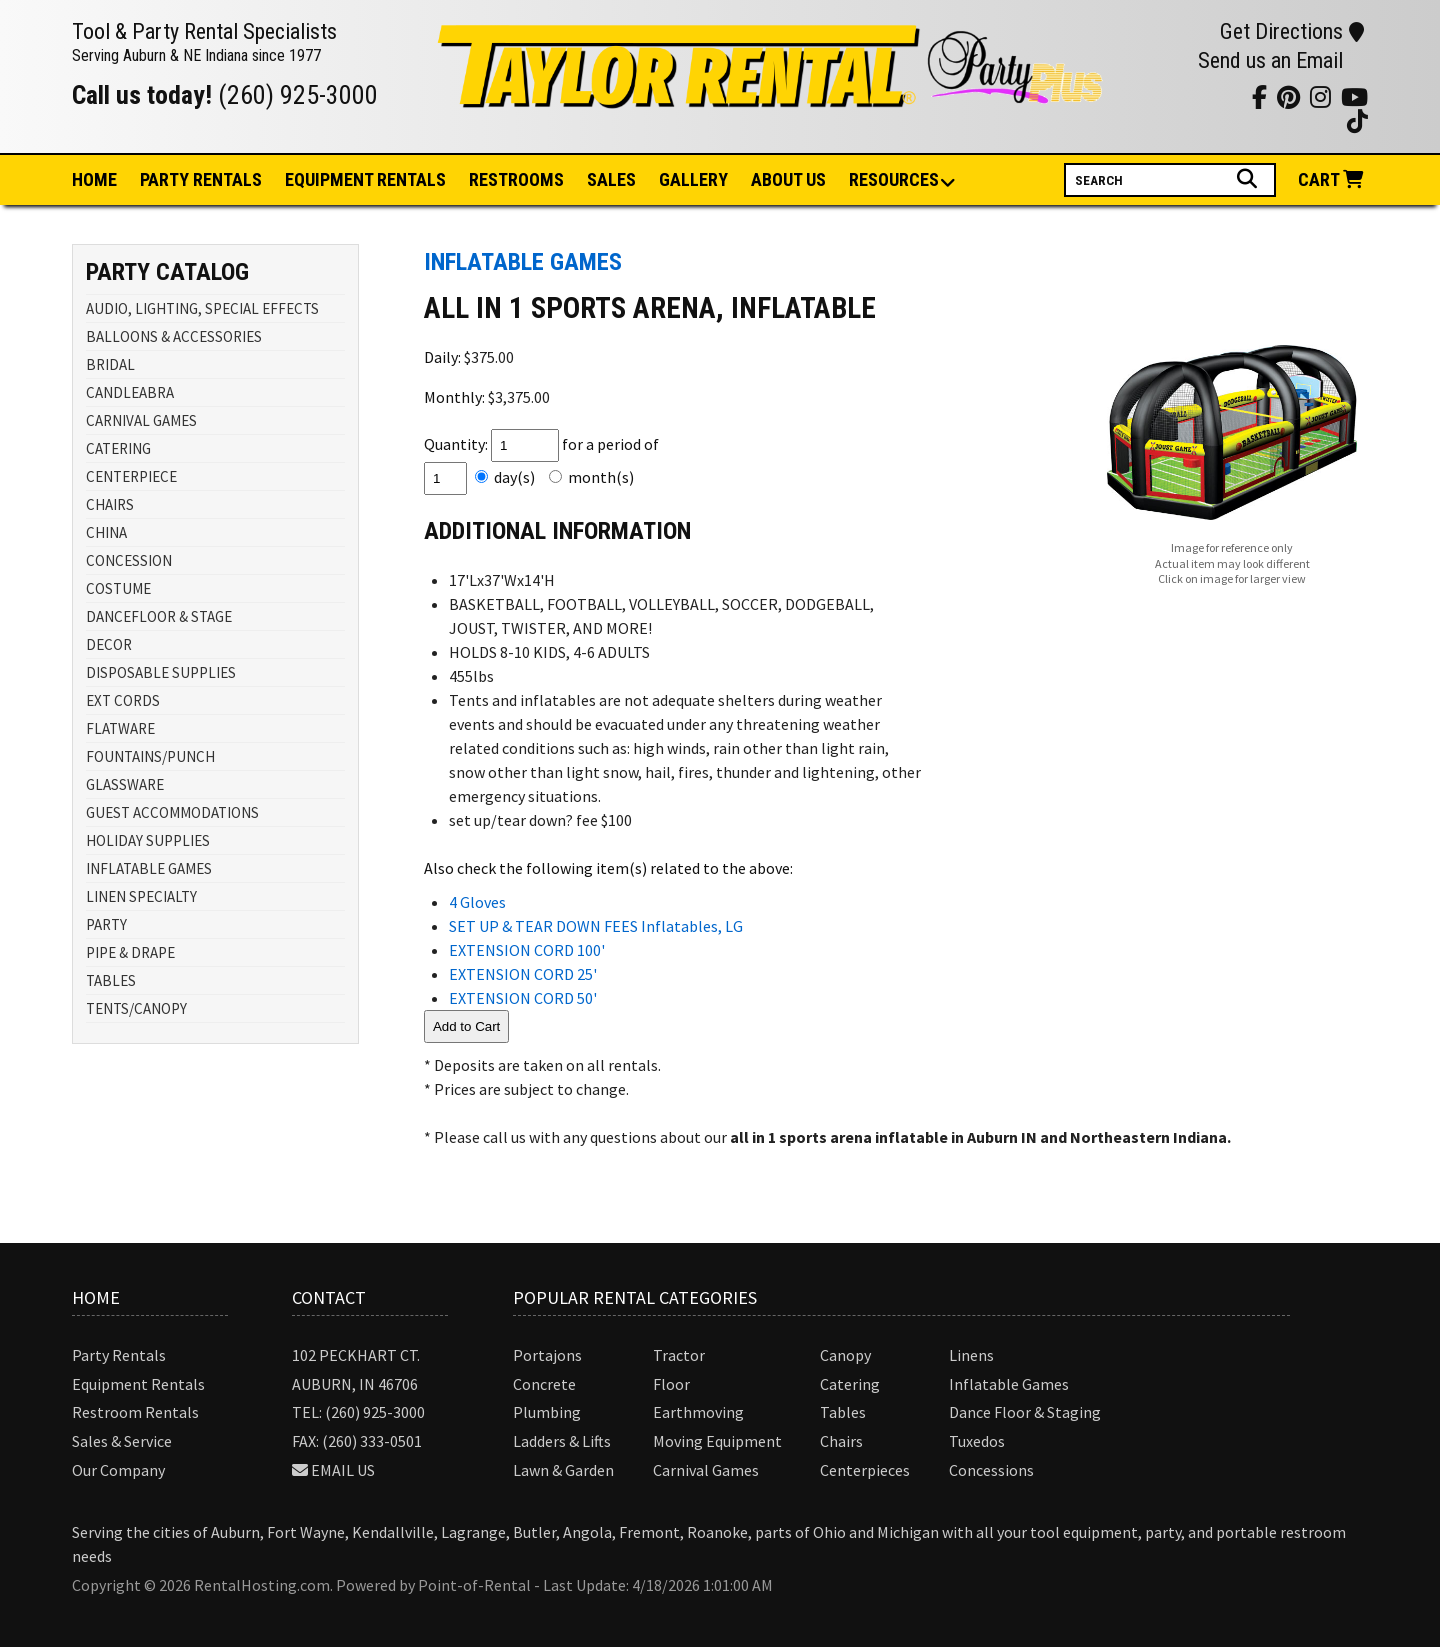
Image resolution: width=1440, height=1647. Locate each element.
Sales (611, 179)
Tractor (679, 1355)
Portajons (547, 1355)
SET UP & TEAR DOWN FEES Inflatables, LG (596, 926)
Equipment (365, 179)
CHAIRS (110, 504)
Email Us (343, 1470)
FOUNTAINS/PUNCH (150, 756)
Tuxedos (977, 1441)
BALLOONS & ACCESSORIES (174, 336)
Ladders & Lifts (562, 1441)
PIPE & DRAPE (130, 952)
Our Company (118, 1470)
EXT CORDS (123, 700)
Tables (843, 1412)
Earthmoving (698, 1412)
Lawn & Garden (563, 1470)
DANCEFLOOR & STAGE (159, 616)
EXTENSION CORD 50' (523, 998)
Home (94, 179)
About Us (788, 179)
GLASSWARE (125, 784)
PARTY (106, 924)
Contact (329, 1297)
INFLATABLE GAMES (149, 868)
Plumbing (547, 1412)
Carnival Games (706, 1470)
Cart (1333, 179)
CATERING (118, 448)
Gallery (693, 179)
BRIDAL (110, 364)
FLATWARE (120, 728)
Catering (850, 1384)
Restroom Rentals (135, 1412)
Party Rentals (119, 1355)
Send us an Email (1270, 60)
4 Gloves (477, 902)
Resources (895, 180)
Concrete (544, 1384)
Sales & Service (122, 1441)
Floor (671, 1384)
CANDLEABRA (130, 392)
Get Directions (1292, 31)
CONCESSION (129, 560)
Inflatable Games (1009, 1384)
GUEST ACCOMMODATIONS (172, 812)
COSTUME (118, 588)
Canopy (845, 1355)
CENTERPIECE (131, 476)
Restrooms (516, 179)
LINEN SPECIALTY (141, 896)
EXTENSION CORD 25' (523, 974)
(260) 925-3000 (298, 95)
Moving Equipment (717, 1441)
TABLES (111, 980)
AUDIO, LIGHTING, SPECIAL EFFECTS (202, 308)
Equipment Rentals (138, 1384)
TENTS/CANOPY (136, 1008)
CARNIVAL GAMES (141, 420)
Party (201, 179)
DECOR (109, 644)
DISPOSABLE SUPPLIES (161, 672)
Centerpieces (865, 1470)
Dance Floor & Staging (1025, 1412)
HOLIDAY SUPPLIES (148, 840)
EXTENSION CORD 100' (527, 950)
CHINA (106, 532)
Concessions (991, 1470)
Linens (971, 1355)
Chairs (841, 1441)
